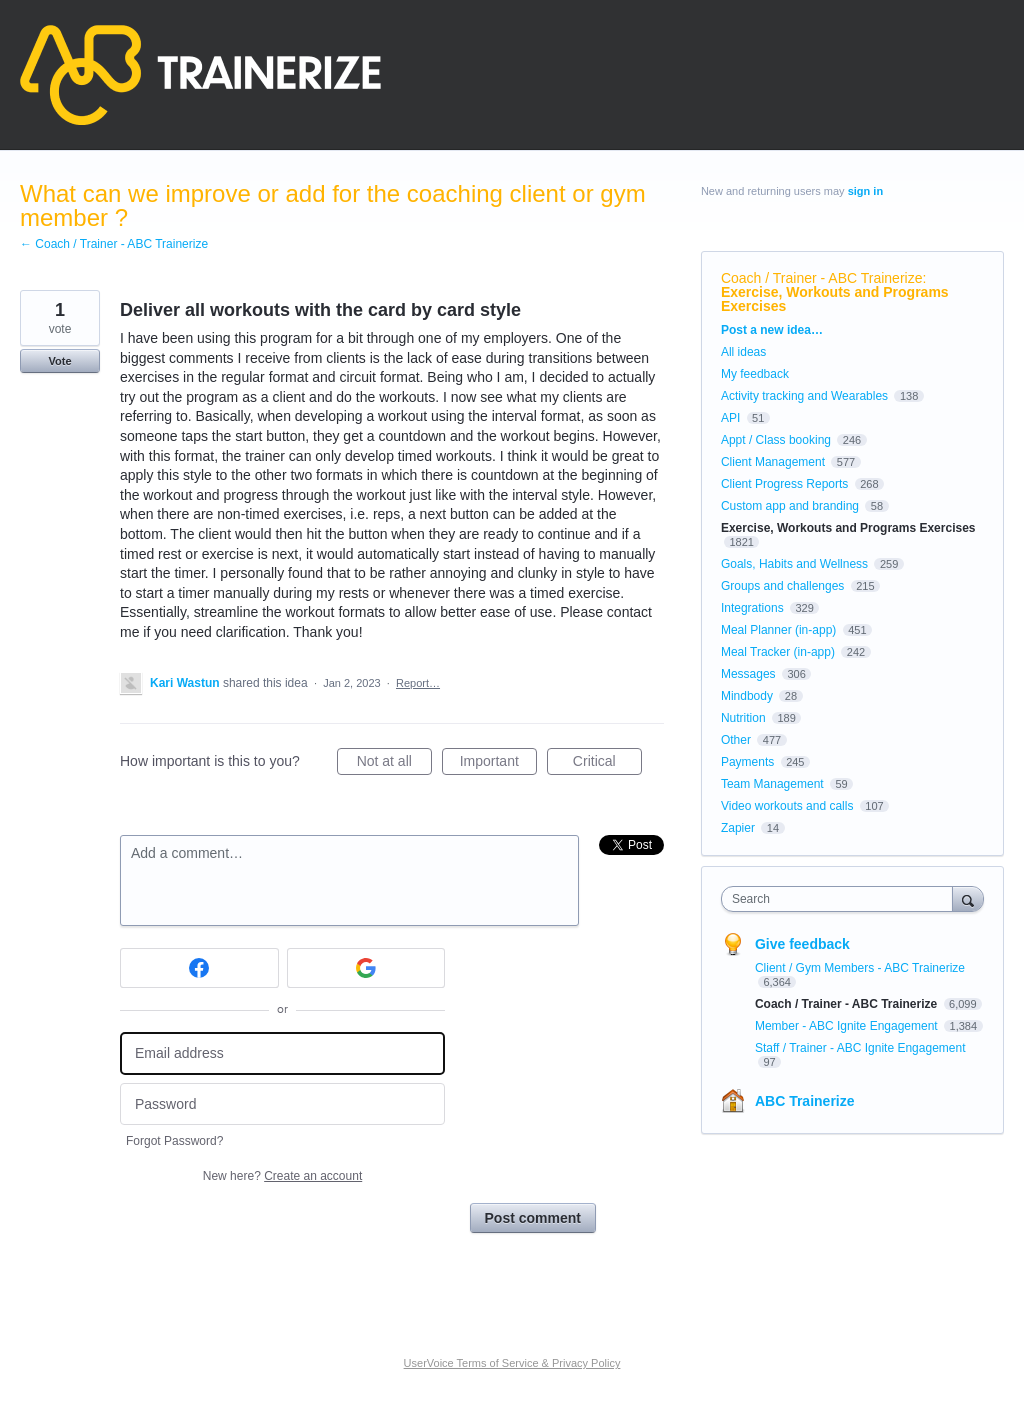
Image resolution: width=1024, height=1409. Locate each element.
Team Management (772, 784)
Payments (747, 762)
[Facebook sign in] (199, 968)
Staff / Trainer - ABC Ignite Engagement (860, 1048)
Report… (418, 683)
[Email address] (282, 1053)
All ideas (743, 352)
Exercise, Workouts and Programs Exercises (835, 299)
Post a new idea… (772, 330)
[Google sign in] (366, 968)
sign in (865, 191)
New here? (282, 1176)
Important (498, 764)
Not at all (394, 764)
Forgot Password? (174, 1141)
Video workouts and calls (787, 806)
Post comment (533, 1218)
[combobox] (841, 899)
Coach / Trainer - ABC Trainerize (822, 278)
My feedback (755, 374)
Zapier (738, 828)
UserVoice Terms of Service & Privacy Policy (512, 1363)
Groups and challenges (782, 586)
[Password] (282, 1104)
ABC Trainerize (805, 1101)
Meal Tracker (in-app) (778, 652)
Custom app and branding (790, 506)
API (730, 418)
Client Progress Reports (784, 484)
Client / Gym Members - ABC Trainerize (860, 968)
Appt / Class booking (776, 440)
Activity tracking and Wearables (804, 396)
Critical (607, 764)
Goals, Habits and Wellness (794, 564)
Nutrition (743, 718)
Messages (748, 674)
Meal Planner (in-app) (778, 630)
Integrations (752, 608)
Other (736, 740)
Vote (59, 361)
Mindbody (747, 696)
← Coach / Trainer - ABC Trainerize (114, 244)
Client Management (773, 462)
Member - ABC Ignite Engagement (848, 1026)
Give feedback (802, 944)
